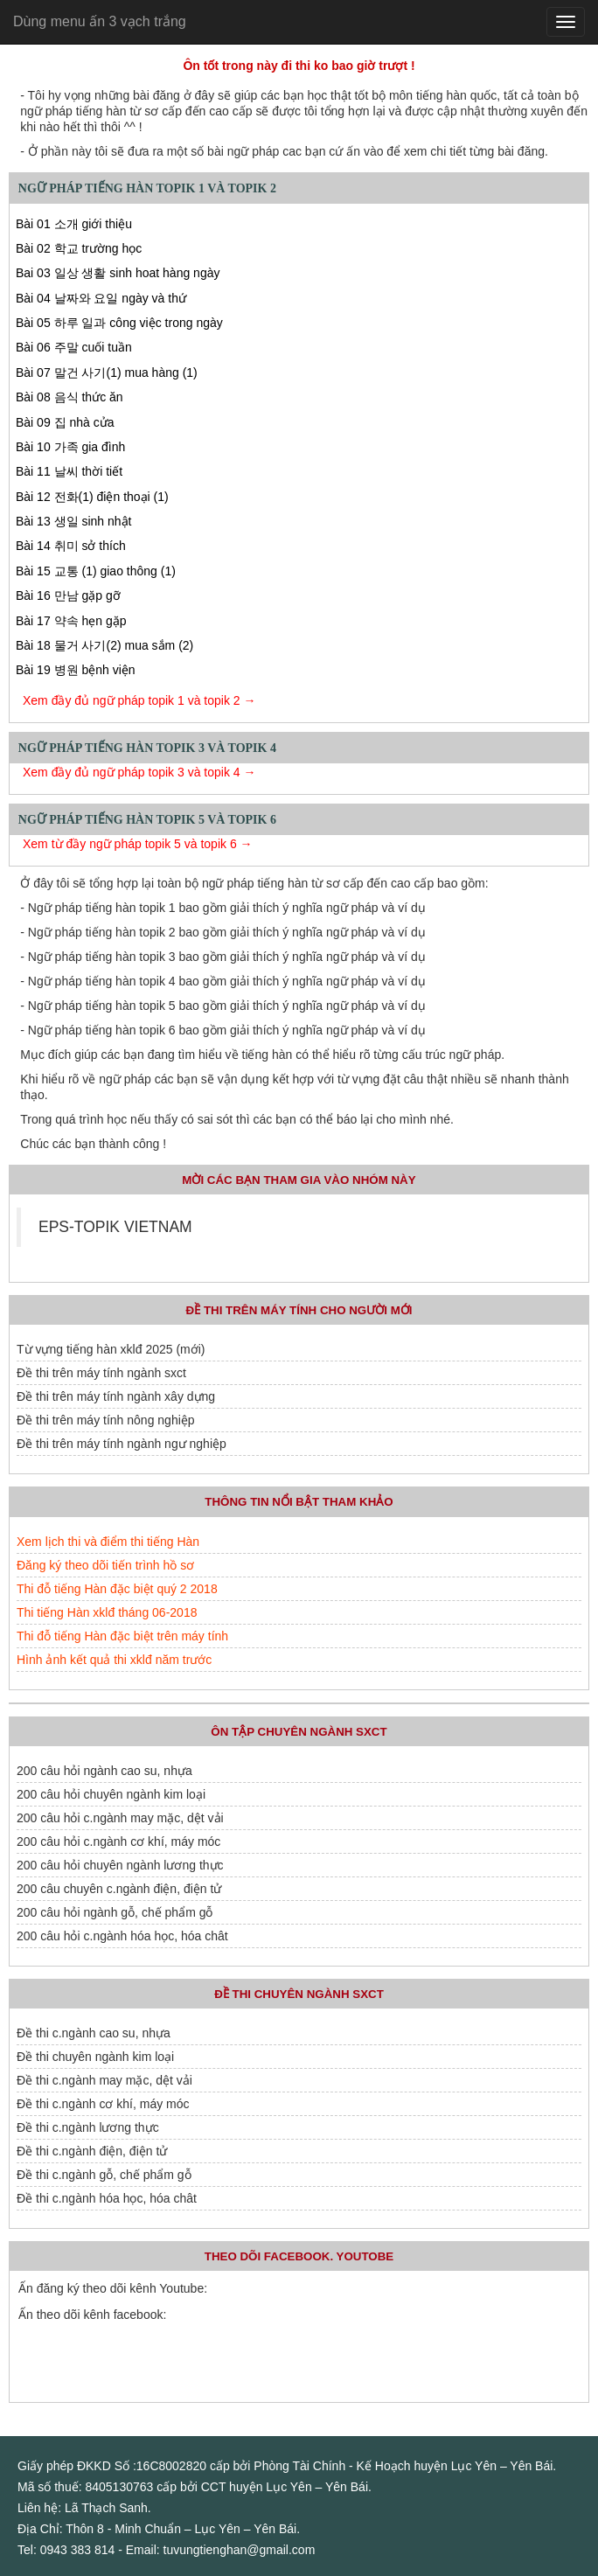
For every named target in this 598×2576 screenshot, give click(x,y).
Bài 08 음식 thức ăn (69, 397)
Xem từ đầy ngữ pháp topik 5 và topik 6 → (138, 844)
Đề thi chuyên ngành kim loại (95, 2057)
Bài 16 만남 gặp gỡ (68, 595)
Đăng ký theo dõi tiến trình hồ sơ (105, 1565)
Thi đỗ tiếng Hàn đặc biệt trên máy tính (122, 1636)
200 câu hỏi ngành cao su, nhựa (104, 1771)
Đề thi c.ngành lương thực (88, 2127)
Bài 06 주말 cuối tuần (74, 347)
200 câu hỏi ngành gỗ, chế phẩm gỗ (114, 1912)
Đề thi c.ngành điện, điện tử (92, 2151)
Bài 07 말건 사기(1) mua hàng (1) (107, 372)
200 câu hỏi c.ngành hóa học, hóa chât (122, 1936)
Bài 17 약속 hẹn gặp (71, 621)
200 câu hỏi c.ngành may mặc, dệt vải (120, 1818)
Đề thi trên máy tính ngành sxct (101, 1373)
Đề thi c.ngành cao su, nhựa (93, 2033)
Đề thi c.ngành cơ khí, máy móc (103, 2104)
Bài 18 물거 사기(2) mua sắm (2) (104, 645)
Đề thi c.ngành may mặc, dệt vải (104, 2080)
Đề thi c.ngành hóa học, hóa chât (107, 2198)
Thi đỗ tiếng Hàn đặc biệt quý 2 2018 (117, 1589)
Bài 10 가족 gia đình (70, 447)
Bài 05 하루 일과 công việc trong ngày (119, 323)
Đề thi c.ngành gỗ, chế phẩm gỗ (104, 2175)
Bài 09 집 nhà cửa (65, 422)
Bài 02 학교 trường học (79, 248)
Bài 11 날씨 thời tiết (69, 471)
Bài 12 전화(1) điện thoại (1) (92, 497)
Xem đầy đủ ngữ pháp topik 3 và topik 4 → (139, 772)
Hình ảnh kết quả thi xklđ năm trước (114, 1660)
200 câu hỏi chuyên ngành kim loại (111, 1794)
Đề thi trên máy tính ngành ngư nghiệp (121, 1444)
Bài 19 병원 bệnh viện (76, 670)
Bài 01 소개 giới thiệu (74, 224)
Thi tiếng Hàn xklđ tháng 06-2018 (107, 1612)
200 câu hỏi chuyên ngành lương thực (120, 1865)
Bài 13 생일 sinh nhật (74, 521)
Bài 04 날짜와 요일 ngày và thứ (101, 298)
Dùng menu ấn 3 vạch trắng (99, 21)
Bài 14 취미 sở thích (71, 546)
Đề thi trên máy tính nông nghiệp (106, 1420)
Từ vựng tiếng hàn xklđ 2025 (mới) (111, 1349)
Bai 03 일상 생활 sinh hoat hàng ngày (117, 273)
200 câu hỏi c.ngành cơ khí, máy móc (118, 1841)
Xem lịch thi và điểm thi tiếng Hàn (108, 1542)
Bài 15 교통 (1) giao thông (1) (96, 571)
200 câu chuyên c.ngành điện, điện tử (119, 1889)
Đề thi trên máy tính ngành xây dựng (116, 1396)
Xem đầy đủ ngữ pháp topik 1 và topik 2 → (139, 700)
